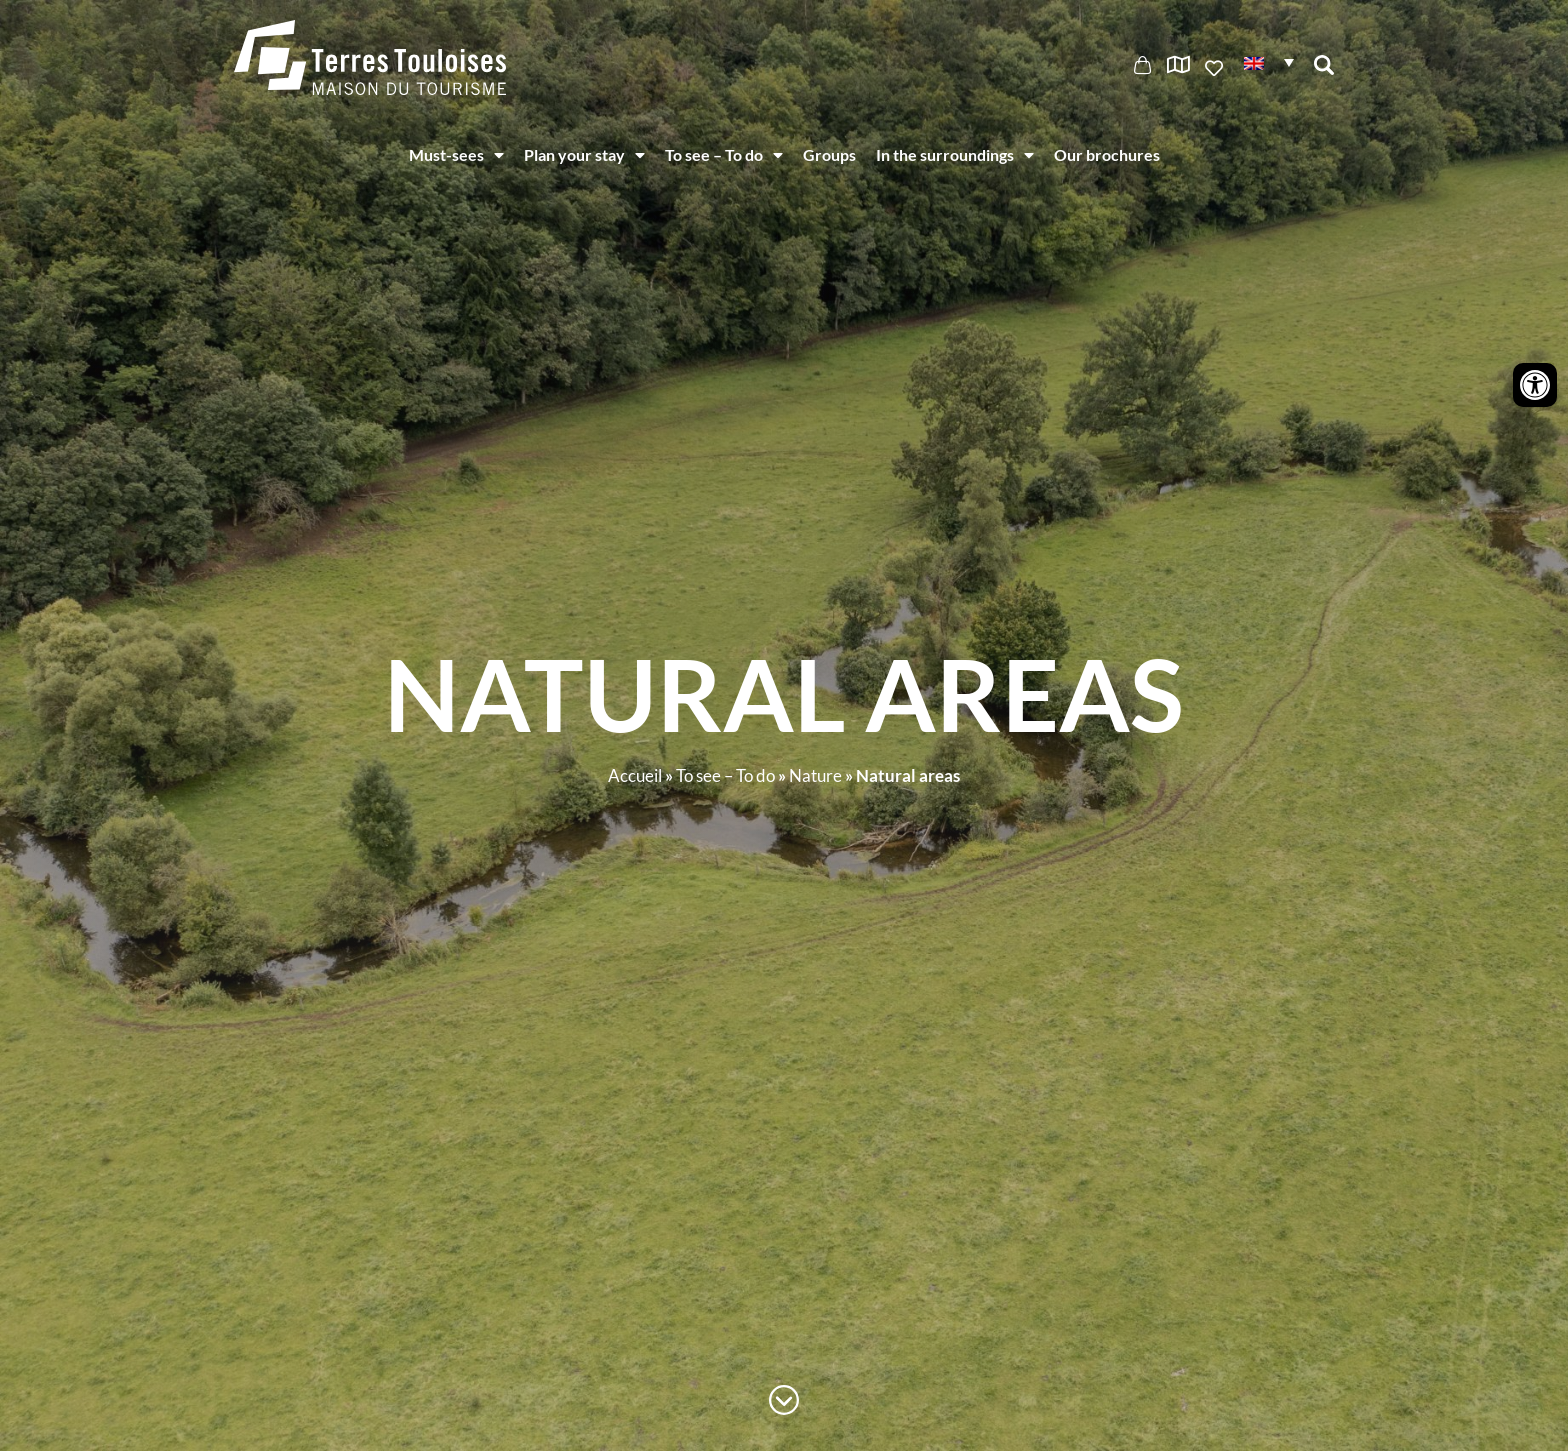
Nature (815, 775)
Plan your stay (584, 155)
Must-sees (456, 155)
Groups (829, 154)
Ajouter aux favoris (1216, 68)
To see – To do (724, 155)
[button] (1269, 61)
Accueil (635, 775)
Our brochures (1107, 154)
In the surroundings (955, 155)
